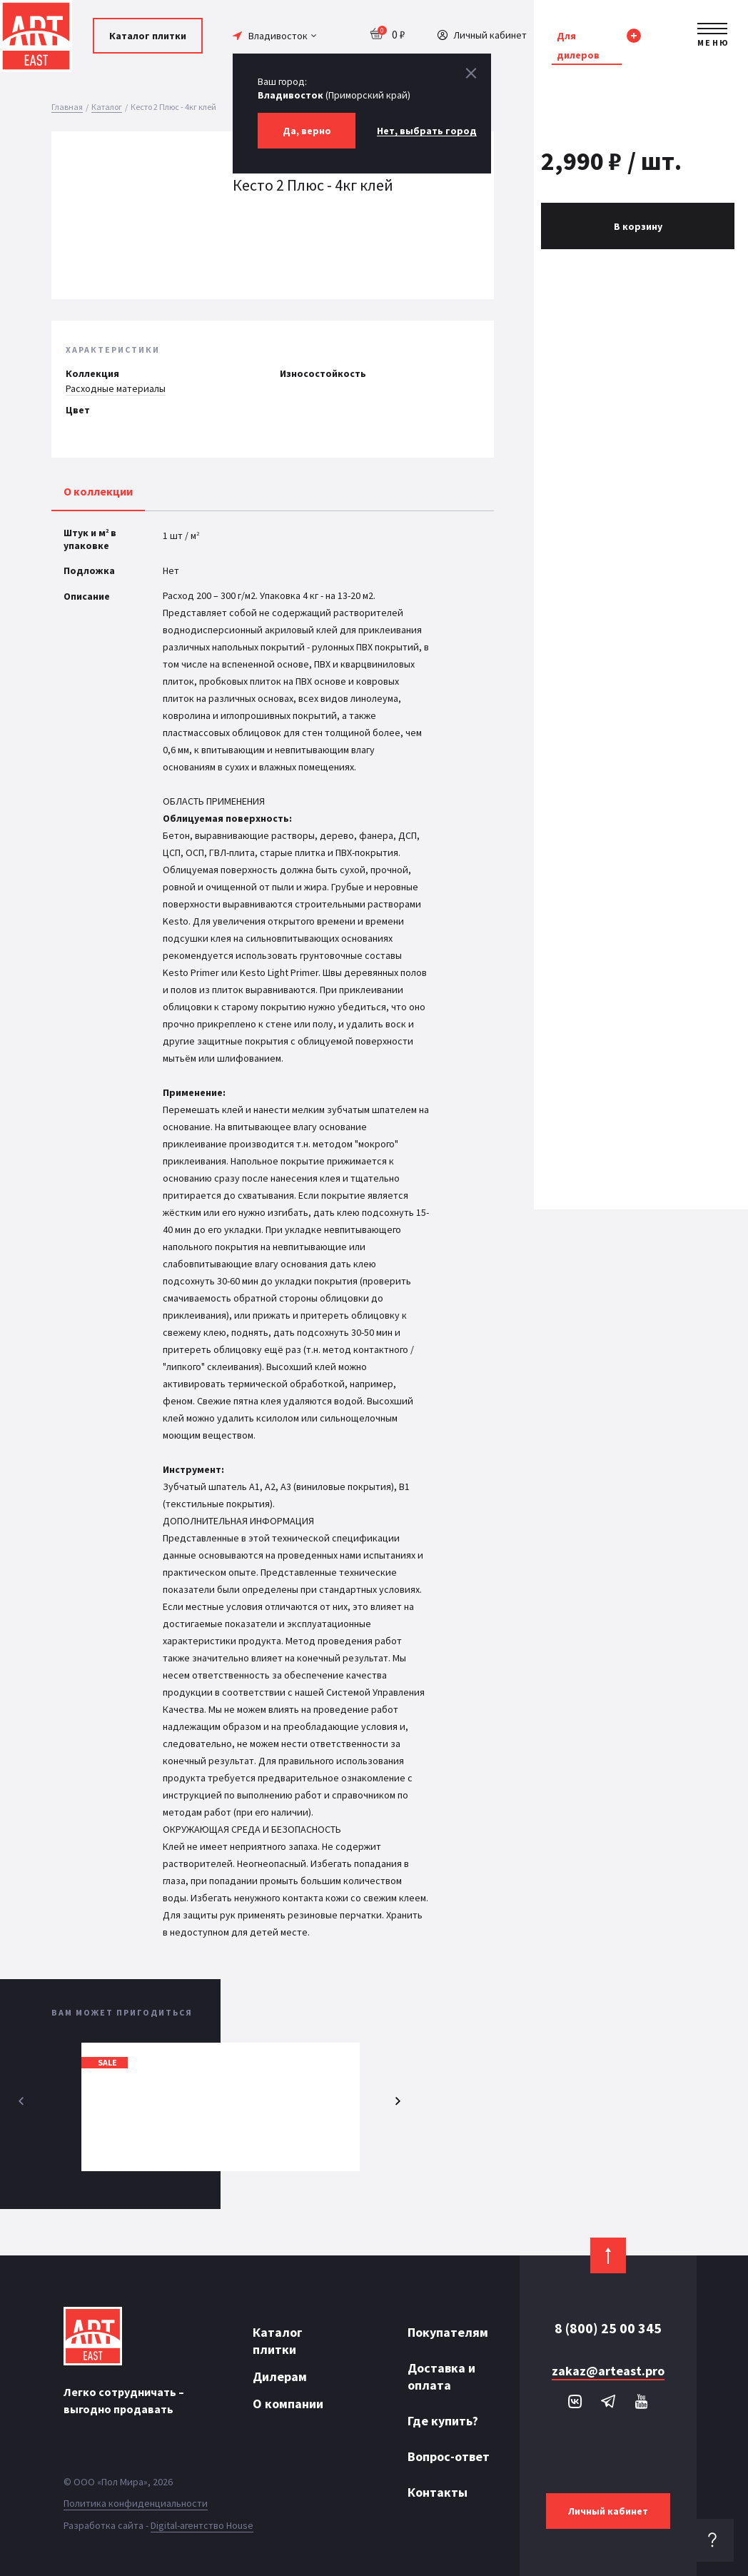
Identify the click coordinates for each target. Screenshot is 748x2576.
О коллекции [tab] (98, 491)
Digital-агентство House (202, 2525)
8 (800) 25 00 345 (608, 2328)
